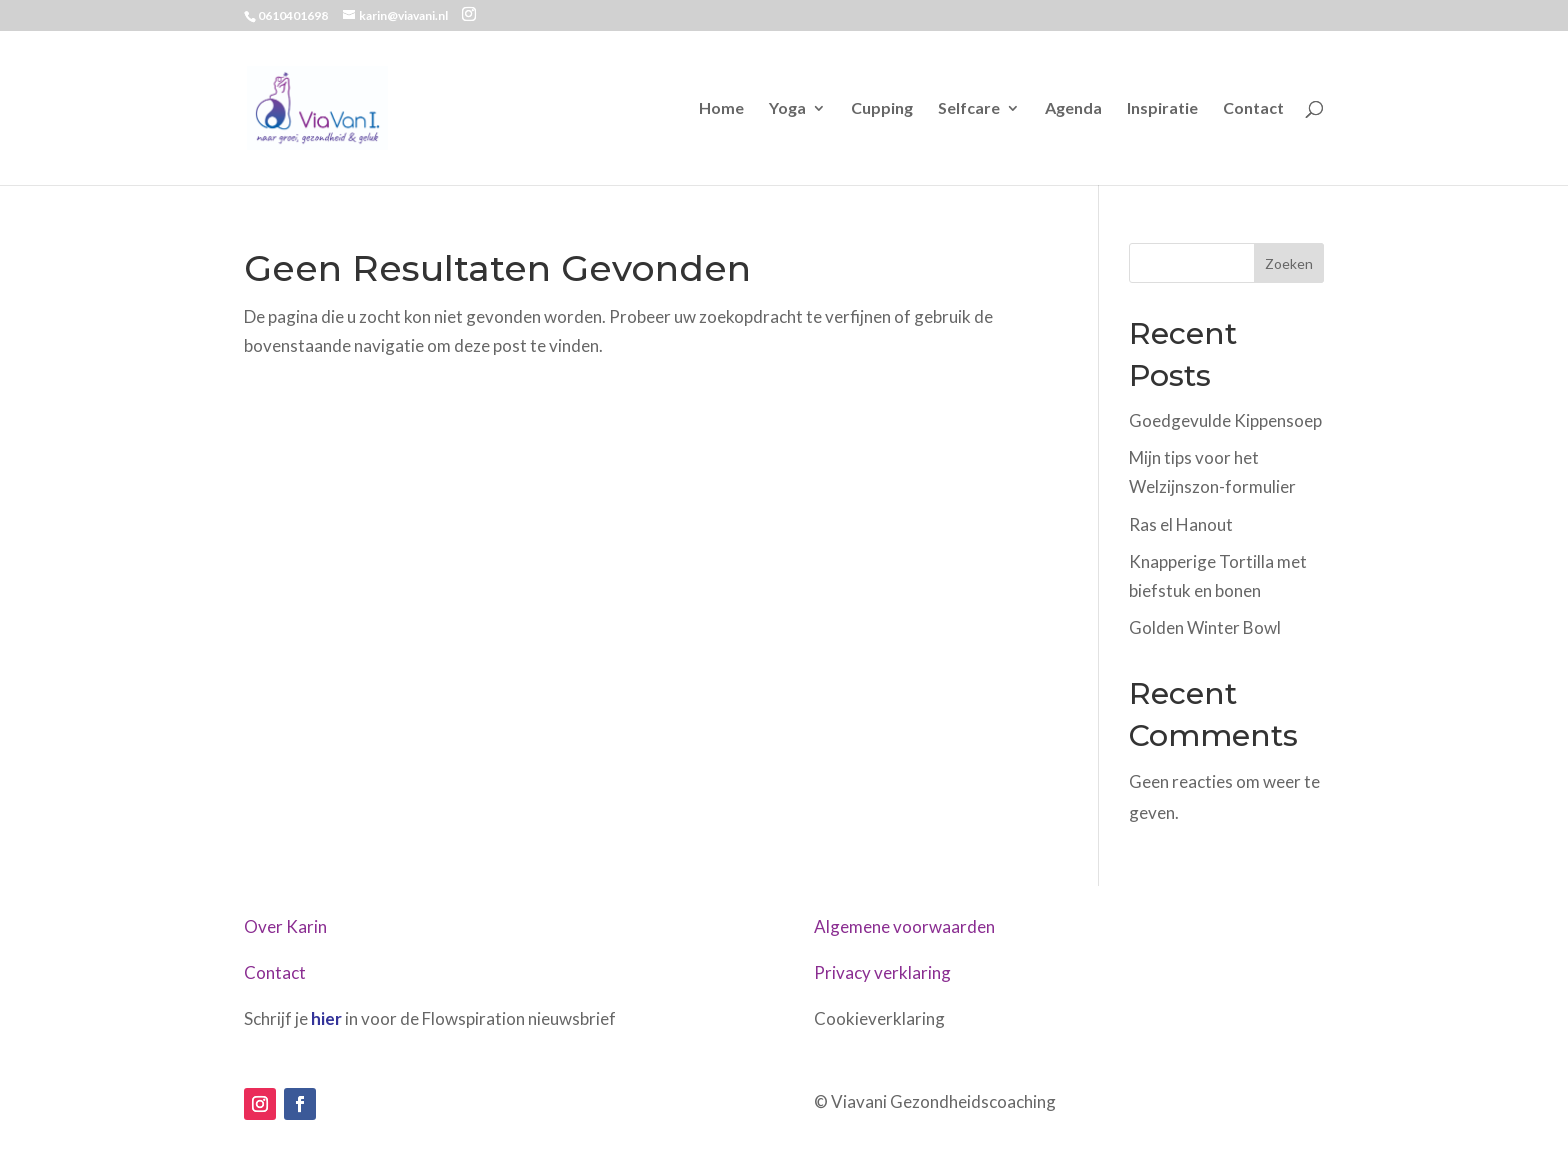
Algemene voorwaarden (904, 926)
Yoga (787, 109)
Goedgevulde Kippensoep (1225, 420)
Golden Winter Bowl (1205, 627)
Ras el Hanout (1181, 524)
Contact (1253, 109)
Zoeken (1289, 263)
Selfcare (969, 109)
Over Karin (285, 926)
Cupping (882, 109)
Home (721, 109)
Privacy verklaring (882, 972)
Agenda (1073, 109)
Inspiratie (1162, 109)
